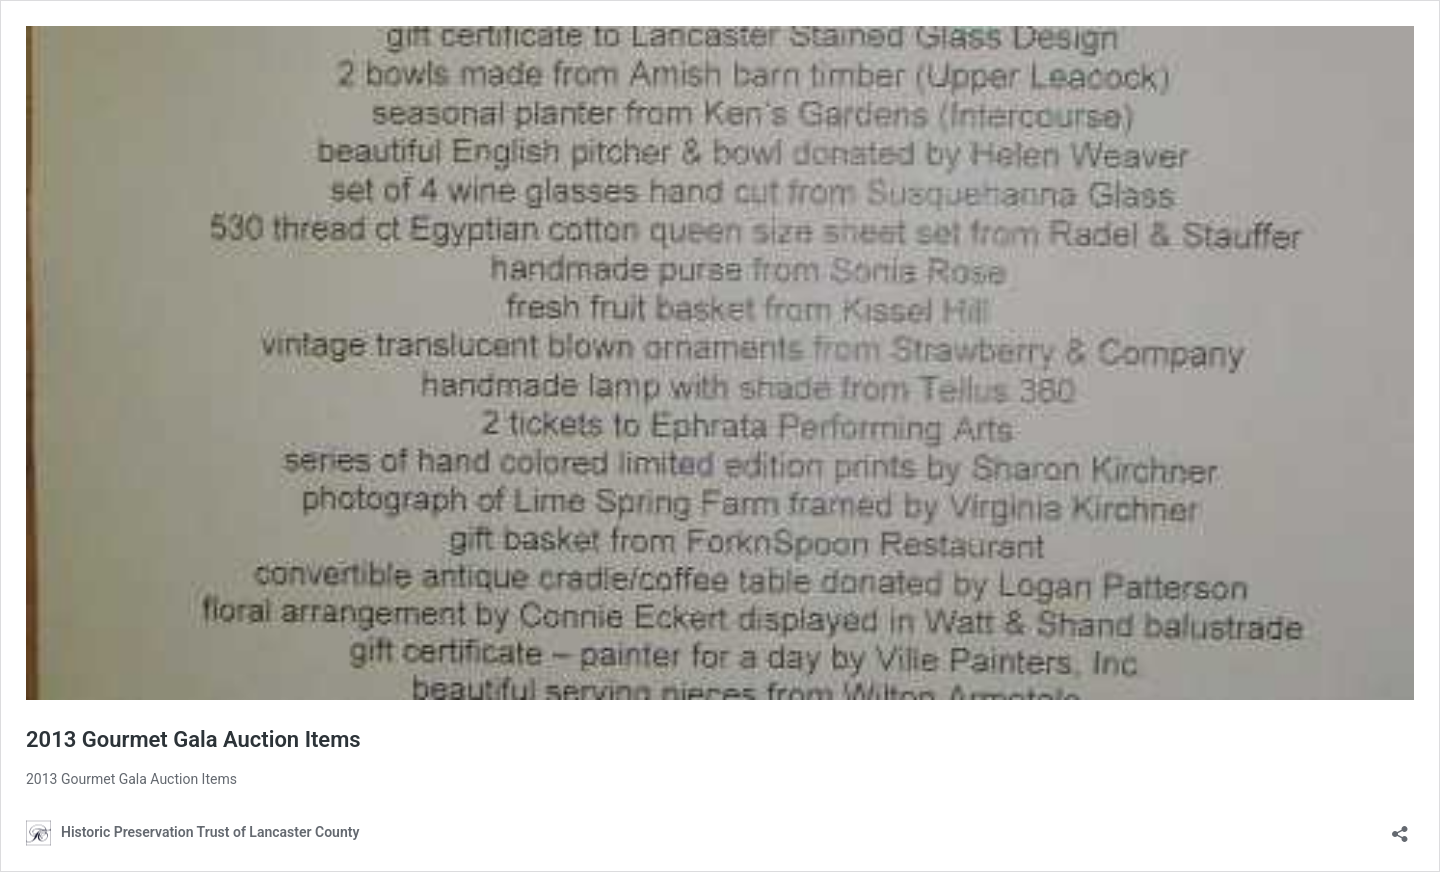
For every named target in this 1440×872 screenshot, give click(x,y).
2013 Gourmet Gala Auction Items (193, 739)
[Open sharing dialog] (1400, 827)
